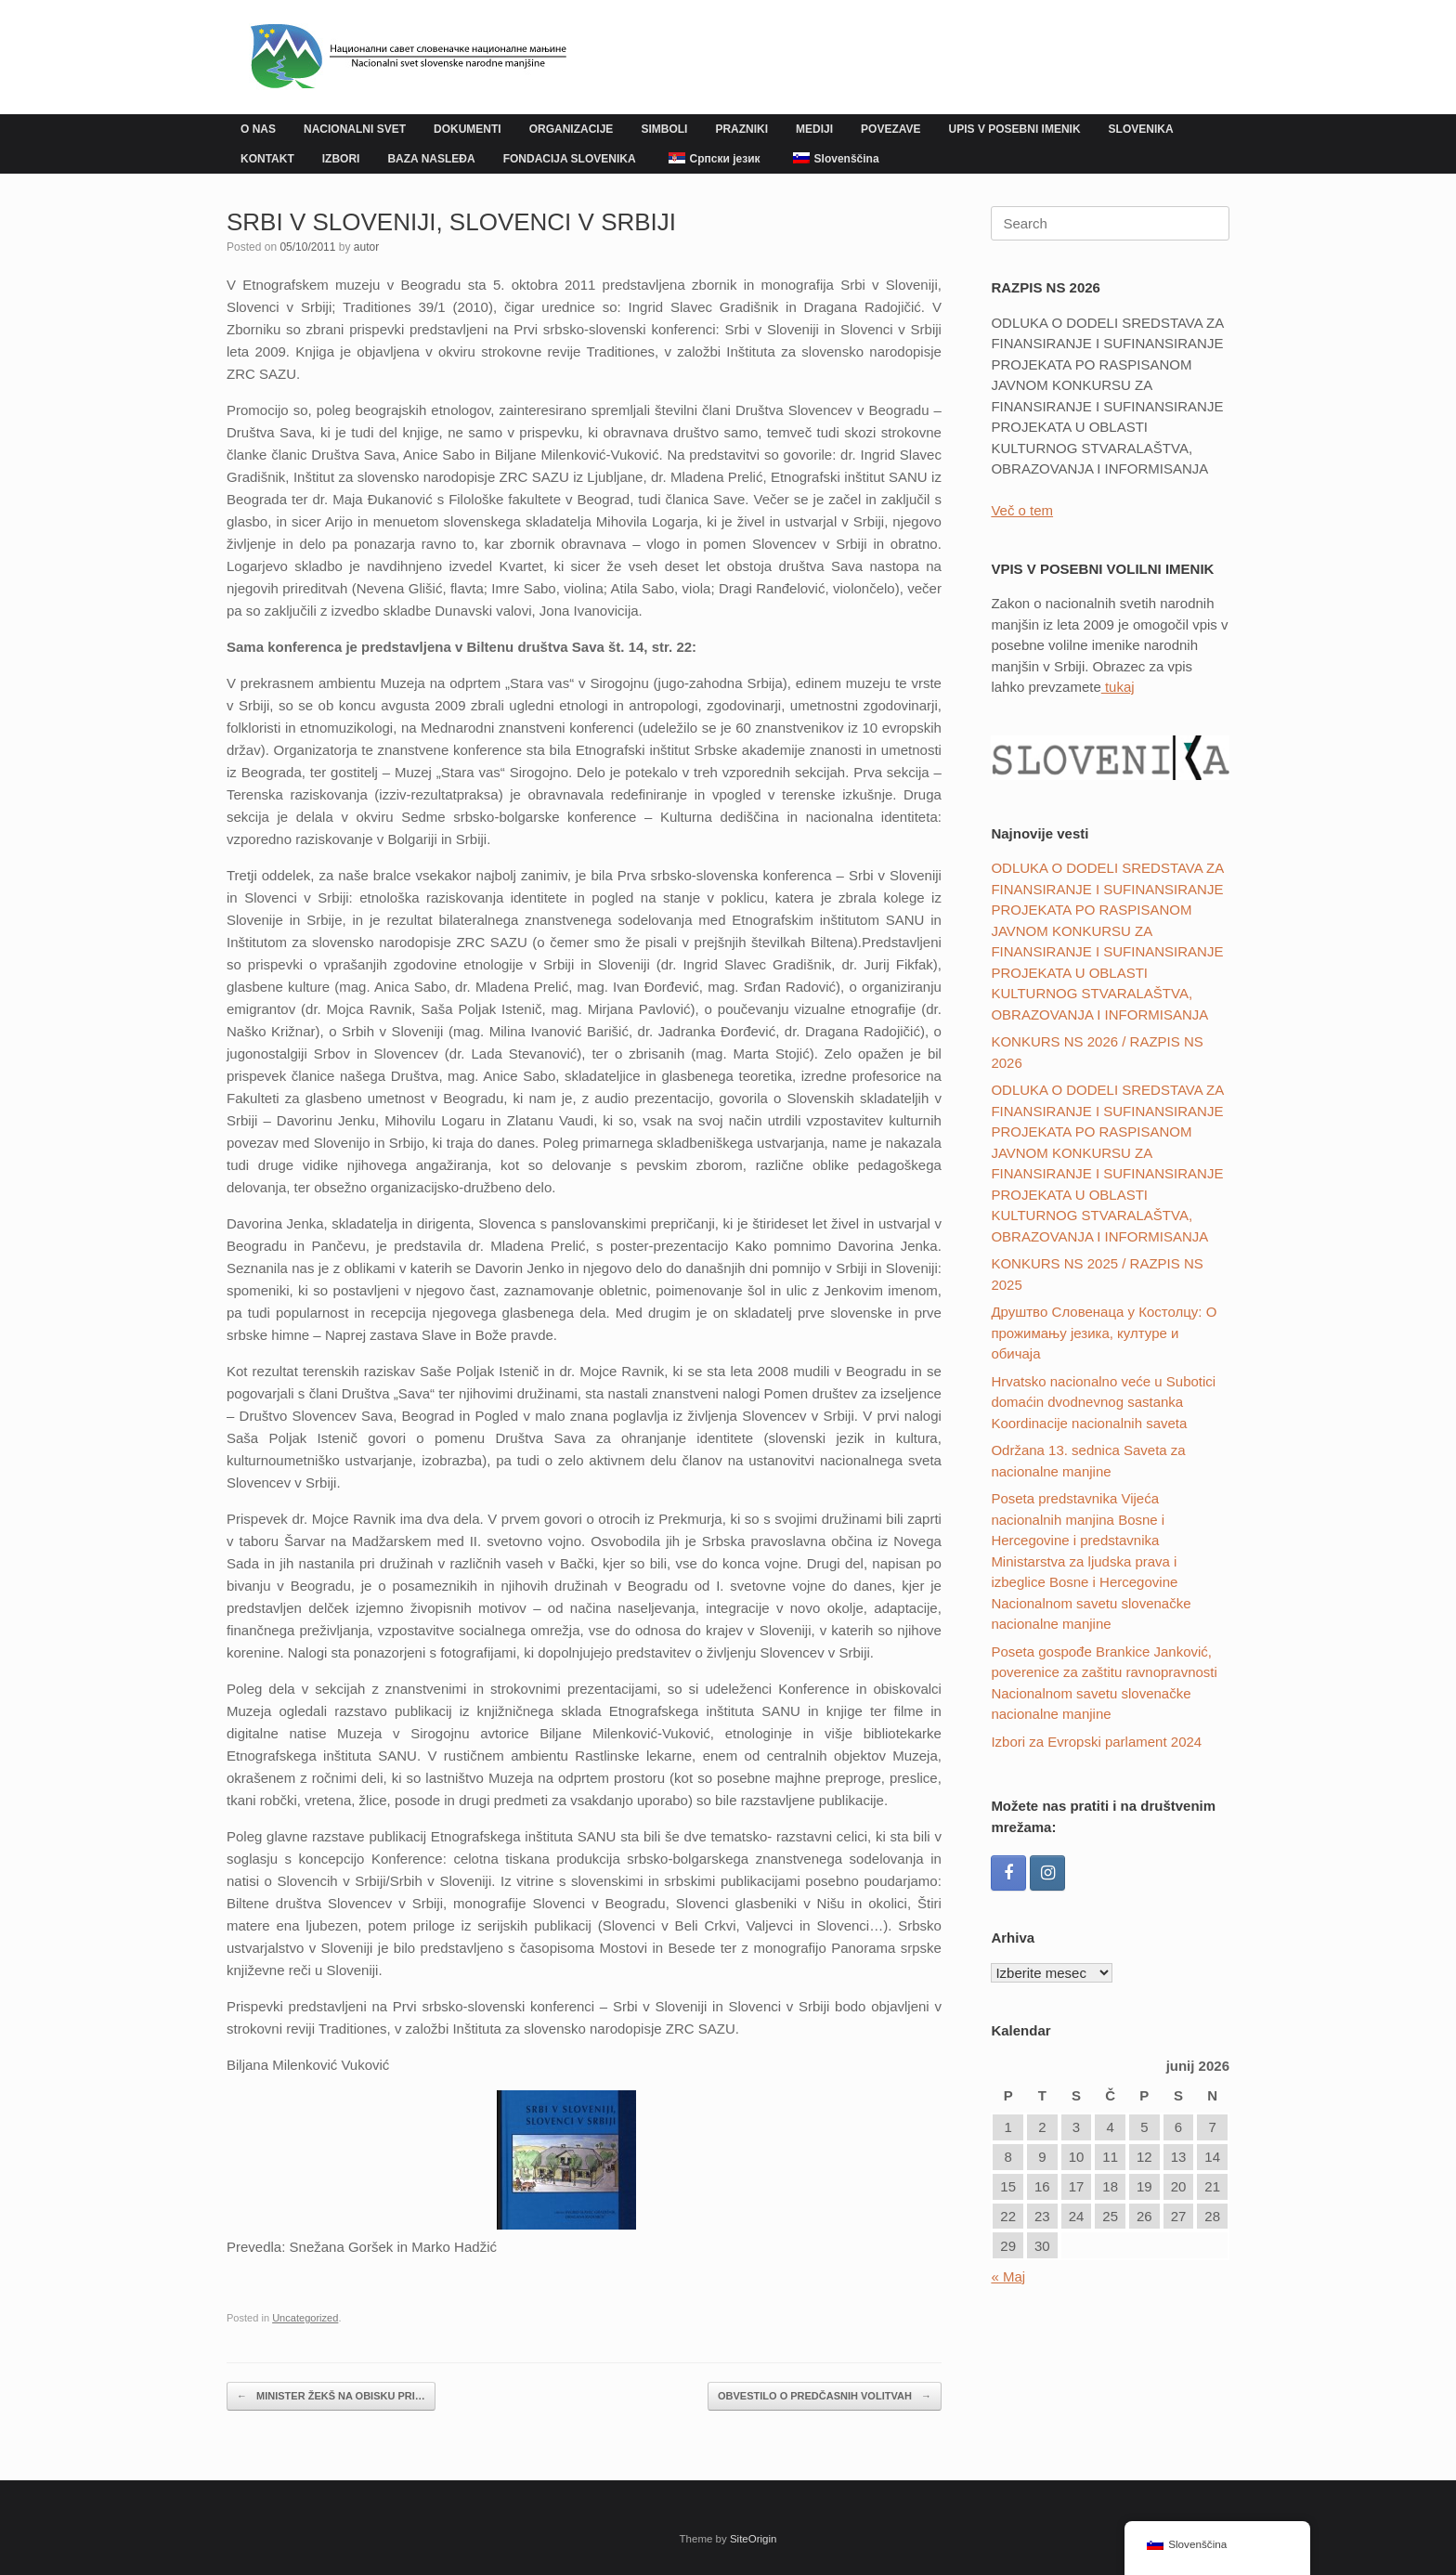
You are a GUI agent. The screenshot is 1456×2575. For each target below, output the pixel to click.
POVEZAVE (890, 129)
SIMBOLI (664, 129)
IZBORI (341, 158)
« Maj (1008, 2276)
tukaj (1118, 687)
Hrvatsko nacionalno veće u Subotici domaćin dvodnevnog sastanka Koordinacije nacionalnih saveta (1103, 1402)
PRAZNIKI (741, 129)
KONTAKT (267, 158)
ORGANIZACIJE (571, 129)
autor (366, 247)
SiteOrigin (753, 2538)
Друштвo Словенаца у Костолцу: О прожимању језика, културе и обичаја (1103, 1332)
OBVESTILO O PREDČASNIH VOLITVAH (824, 2396)
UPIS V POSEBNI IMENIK (1015, 129)
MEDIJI (814, 129)
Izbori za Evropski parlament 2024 (1096, 1741)
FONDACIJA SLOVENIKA (569, 158)
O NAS (258, 129)
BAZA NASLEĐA (430, 158)
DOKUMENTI (467, 129)
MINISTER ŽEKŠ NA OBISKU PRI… (331, 2396)
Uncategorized (305, 2317)
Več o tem (1022, 510)
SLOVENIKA (1141, 129)
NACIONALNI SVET (355, 129)
